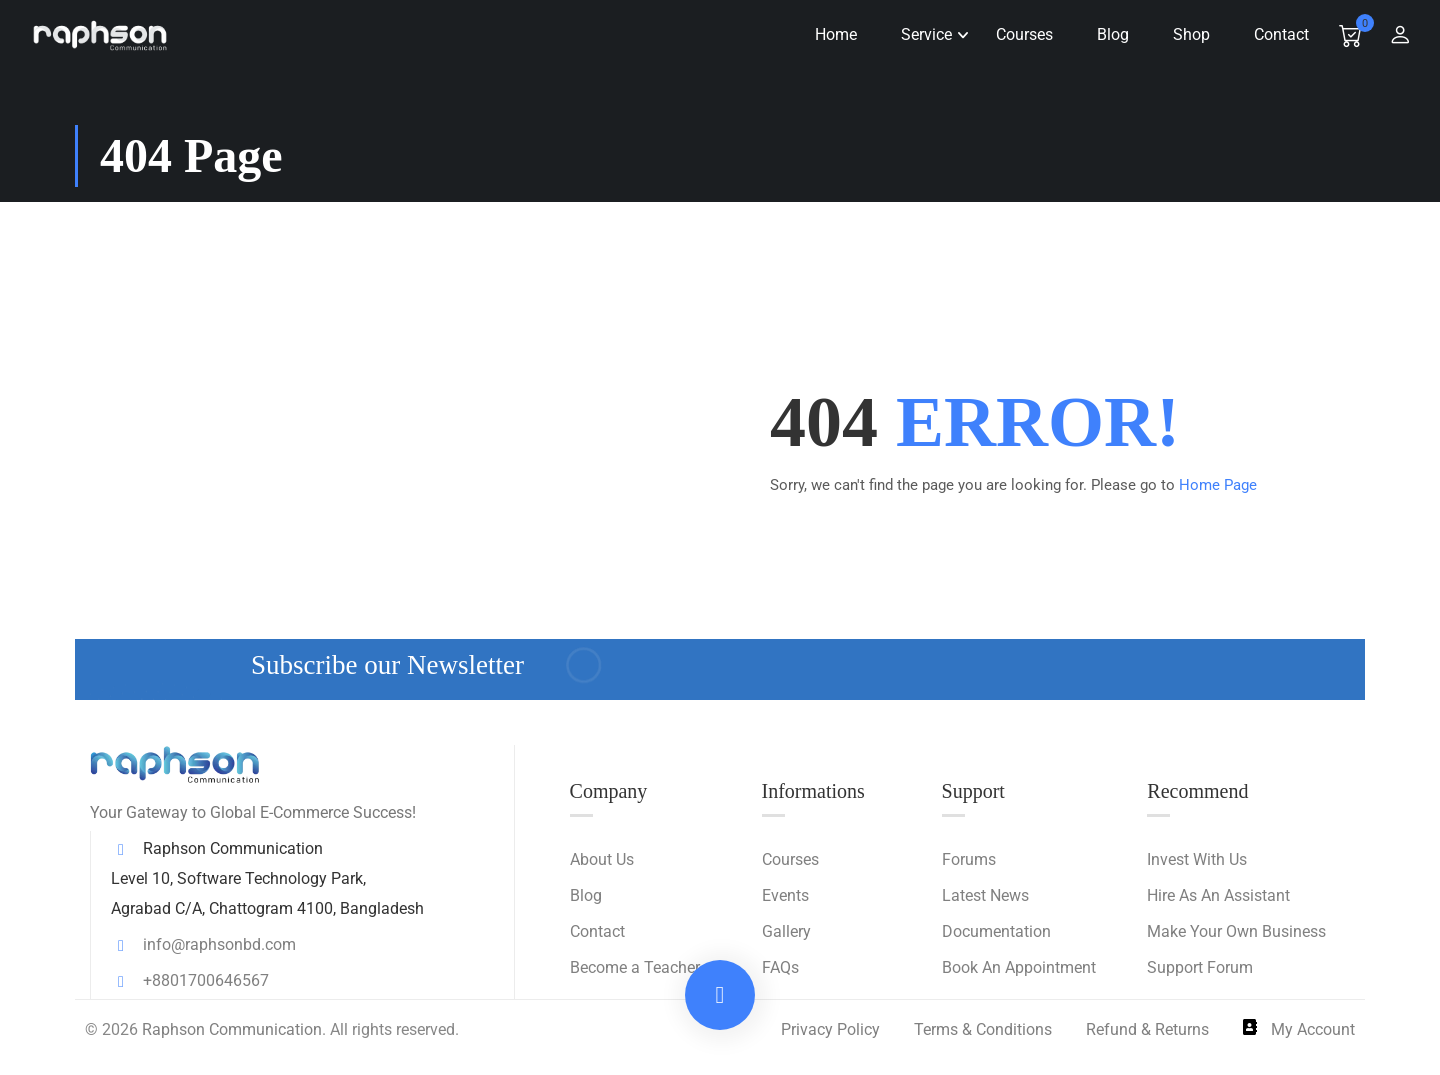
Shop (1183, 34)
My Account (1299, 1029)
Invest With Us (1197, 859)
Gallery (786, 931)
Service (918, 34)
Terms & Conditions (983, 1029)
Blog (1105, 34)
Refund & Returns (1147, 1029)
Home (828, 34)
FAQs (780, 967)
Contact (1273, 34)
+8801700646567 (190, 980)
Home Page (1218, 485)
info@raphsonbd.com (203, 944)
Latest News (985, 895)
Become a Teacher (635, 967)
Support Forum (1200, 967)
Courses (1016, 34)
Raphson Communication (232, 1029)
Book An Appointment (1019, 967)
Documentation (996, 931)
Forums (969, 859)
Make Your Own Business (1236, 931)
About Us (602, 859)
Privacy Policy (830, 1029)
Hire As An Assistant (1218, 895)
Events (785, 895)
